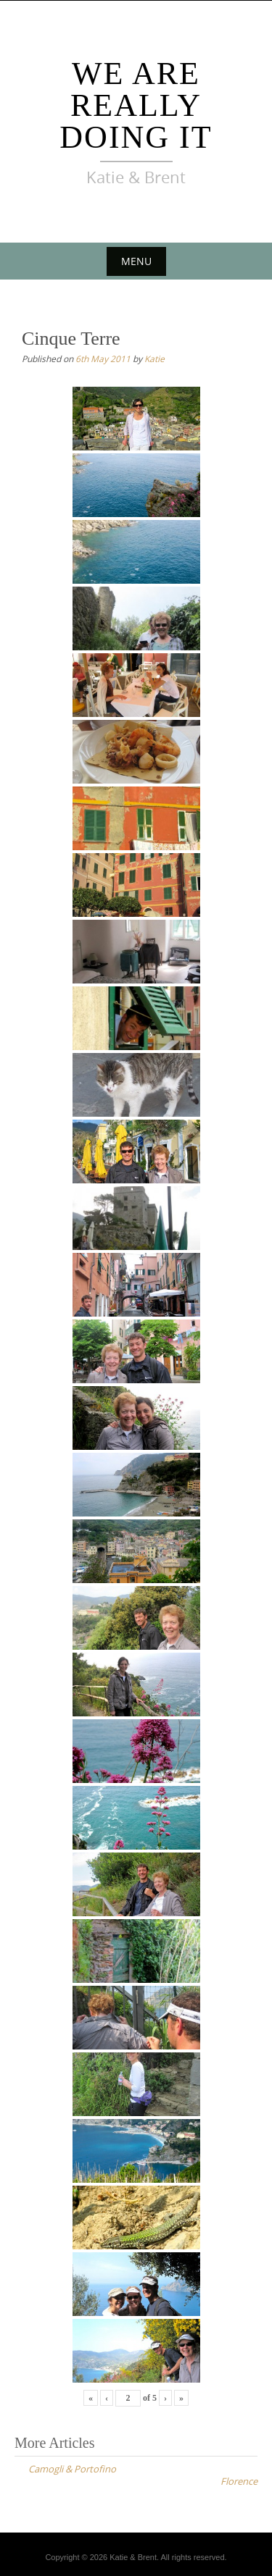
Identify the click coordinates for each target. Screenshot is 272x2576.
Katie (154, 358)
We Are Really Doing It (135, 105)
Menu (136, 261)
